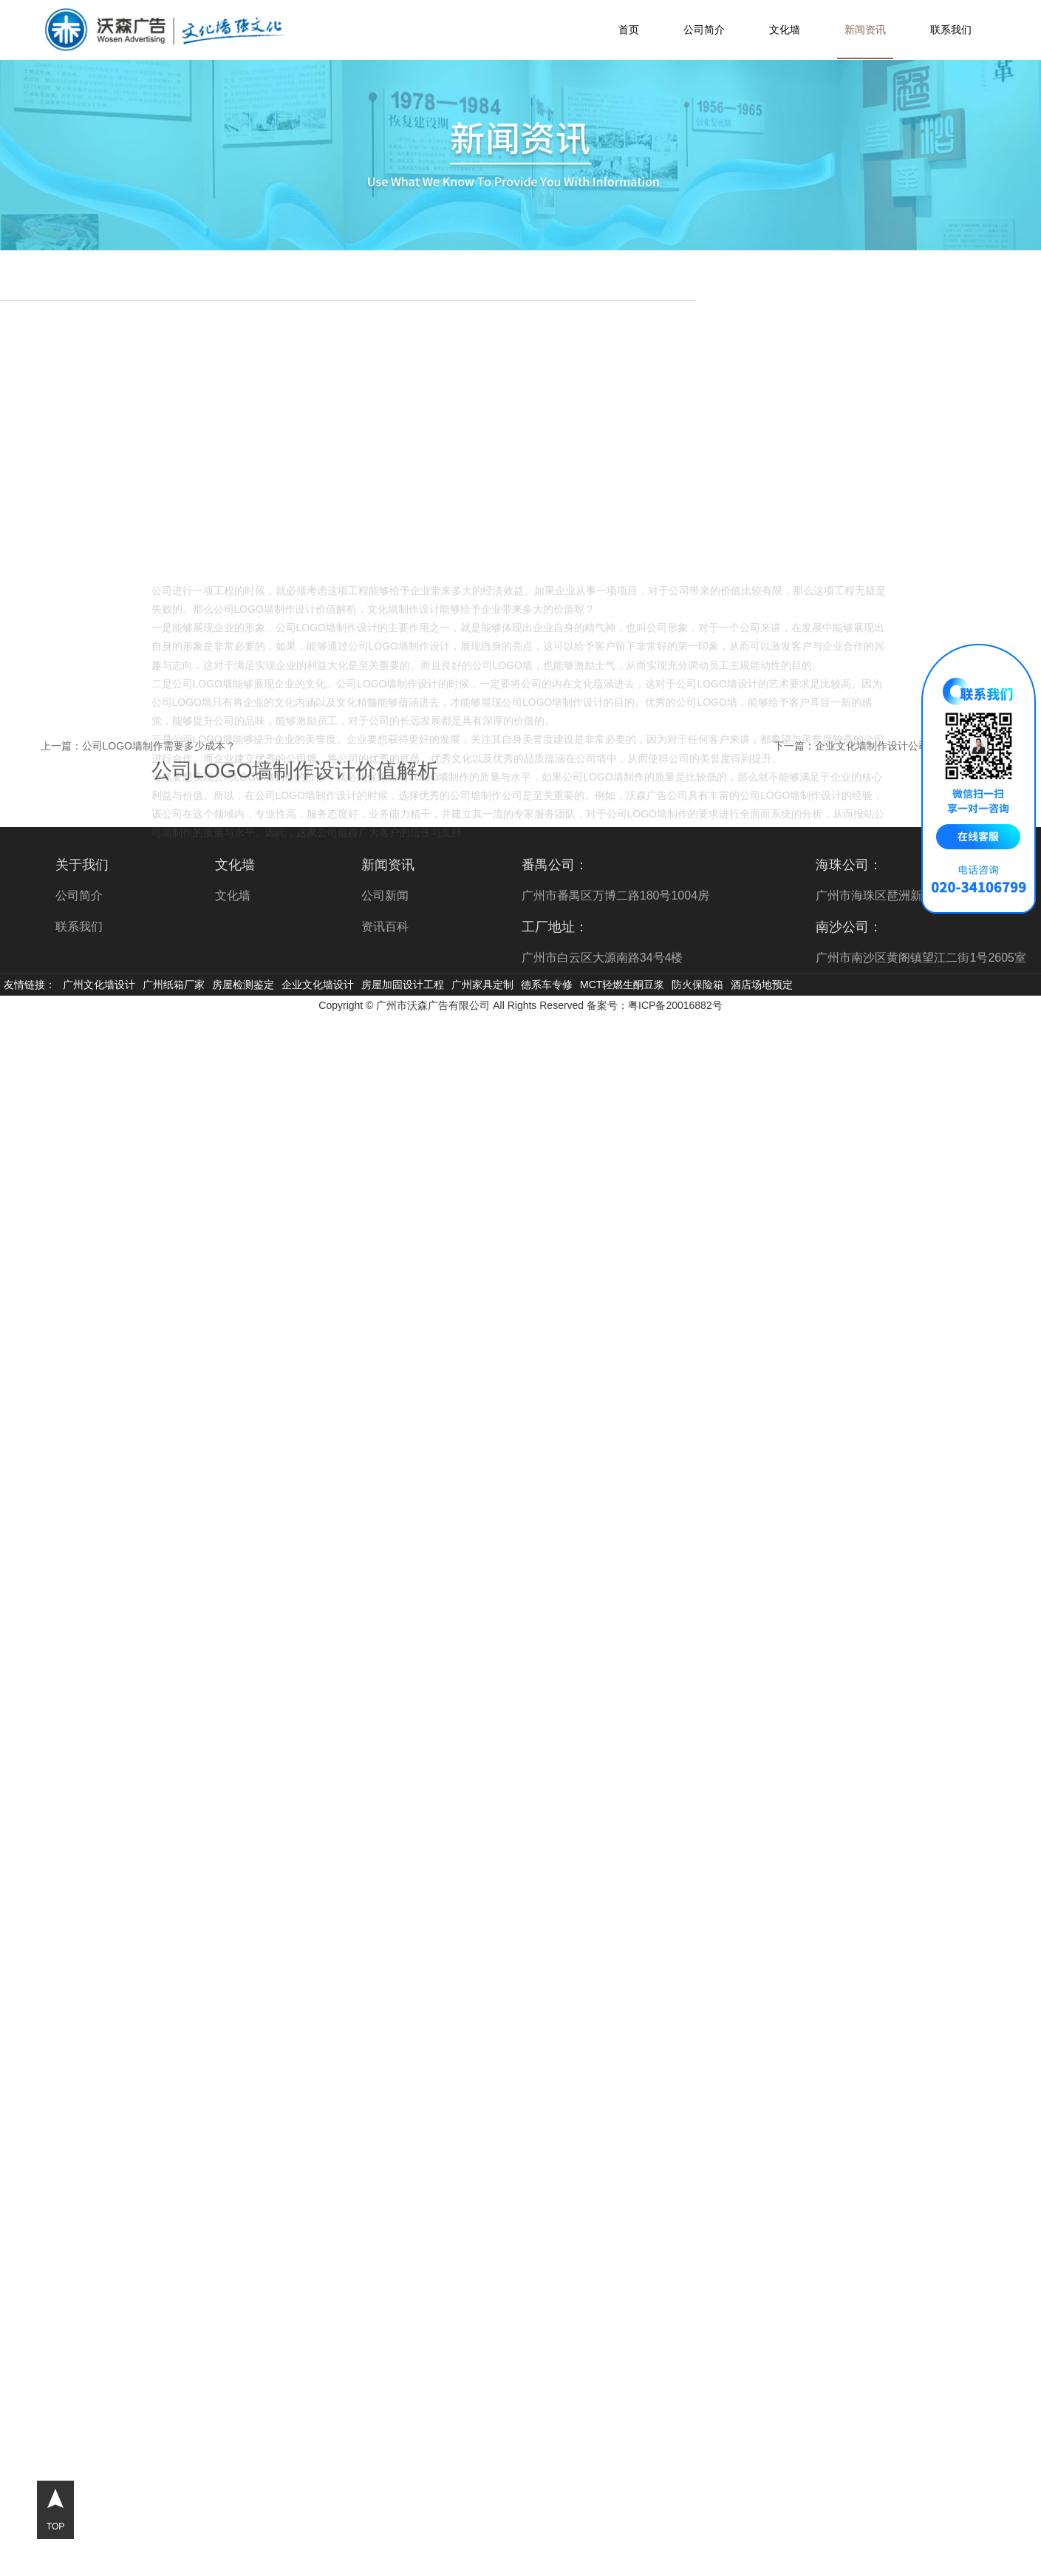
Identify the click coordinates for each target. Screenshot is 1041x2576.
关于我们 (82, 864)
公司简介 (704, 29)
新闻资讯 (865, 29)
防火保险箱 (697, 984)
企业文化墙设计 (317, 984)
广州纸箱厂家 (174, 984)
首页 (628, 29)
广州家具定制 (482, 984)
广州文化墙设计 (99, 984)
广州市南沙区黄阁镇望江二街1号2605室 (921, 957)
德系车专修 (547, 984)
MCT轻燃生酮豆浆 (622, 984)
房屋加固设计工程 (402, 984)
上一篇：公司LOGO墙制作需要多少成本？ (138, 746)
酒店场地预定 (762, 984)
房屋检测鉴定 (243, 984)
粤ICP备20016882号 (675, 1005)
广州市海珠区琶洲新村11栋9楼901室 (912, 895)
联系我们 (951, 29)
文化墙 (784, 29)
